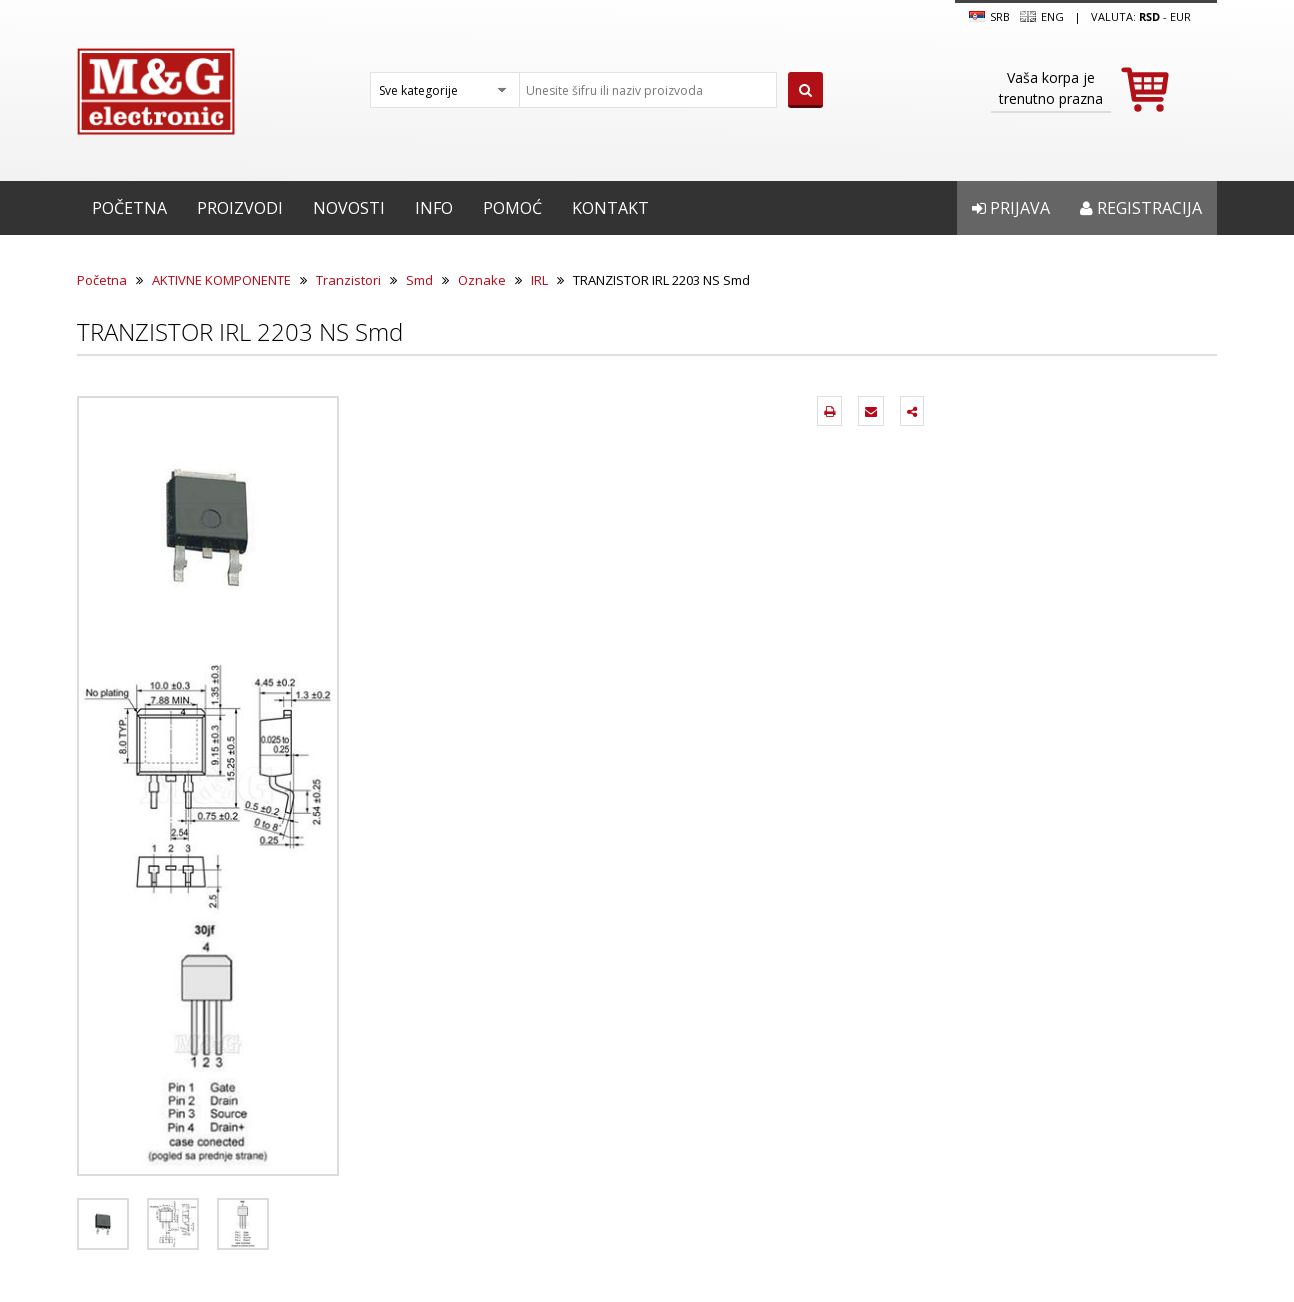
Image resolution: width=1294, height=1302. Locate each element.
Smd (419, 280)
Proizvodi (240, 208)
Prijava (1011, 208)
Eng (1042, 17)
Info (434, 208)
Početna (129, 208)
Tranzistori (348, 280)
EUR (1180, 16)
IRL (539, 280)
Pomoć (512, 208)
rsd (1149, 16)
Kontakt (610, 208)
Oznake (482, 280)
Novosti (349, 208)
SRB (989, 17)
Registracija (1141, 208)
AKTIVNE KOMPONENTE (221, 280)
